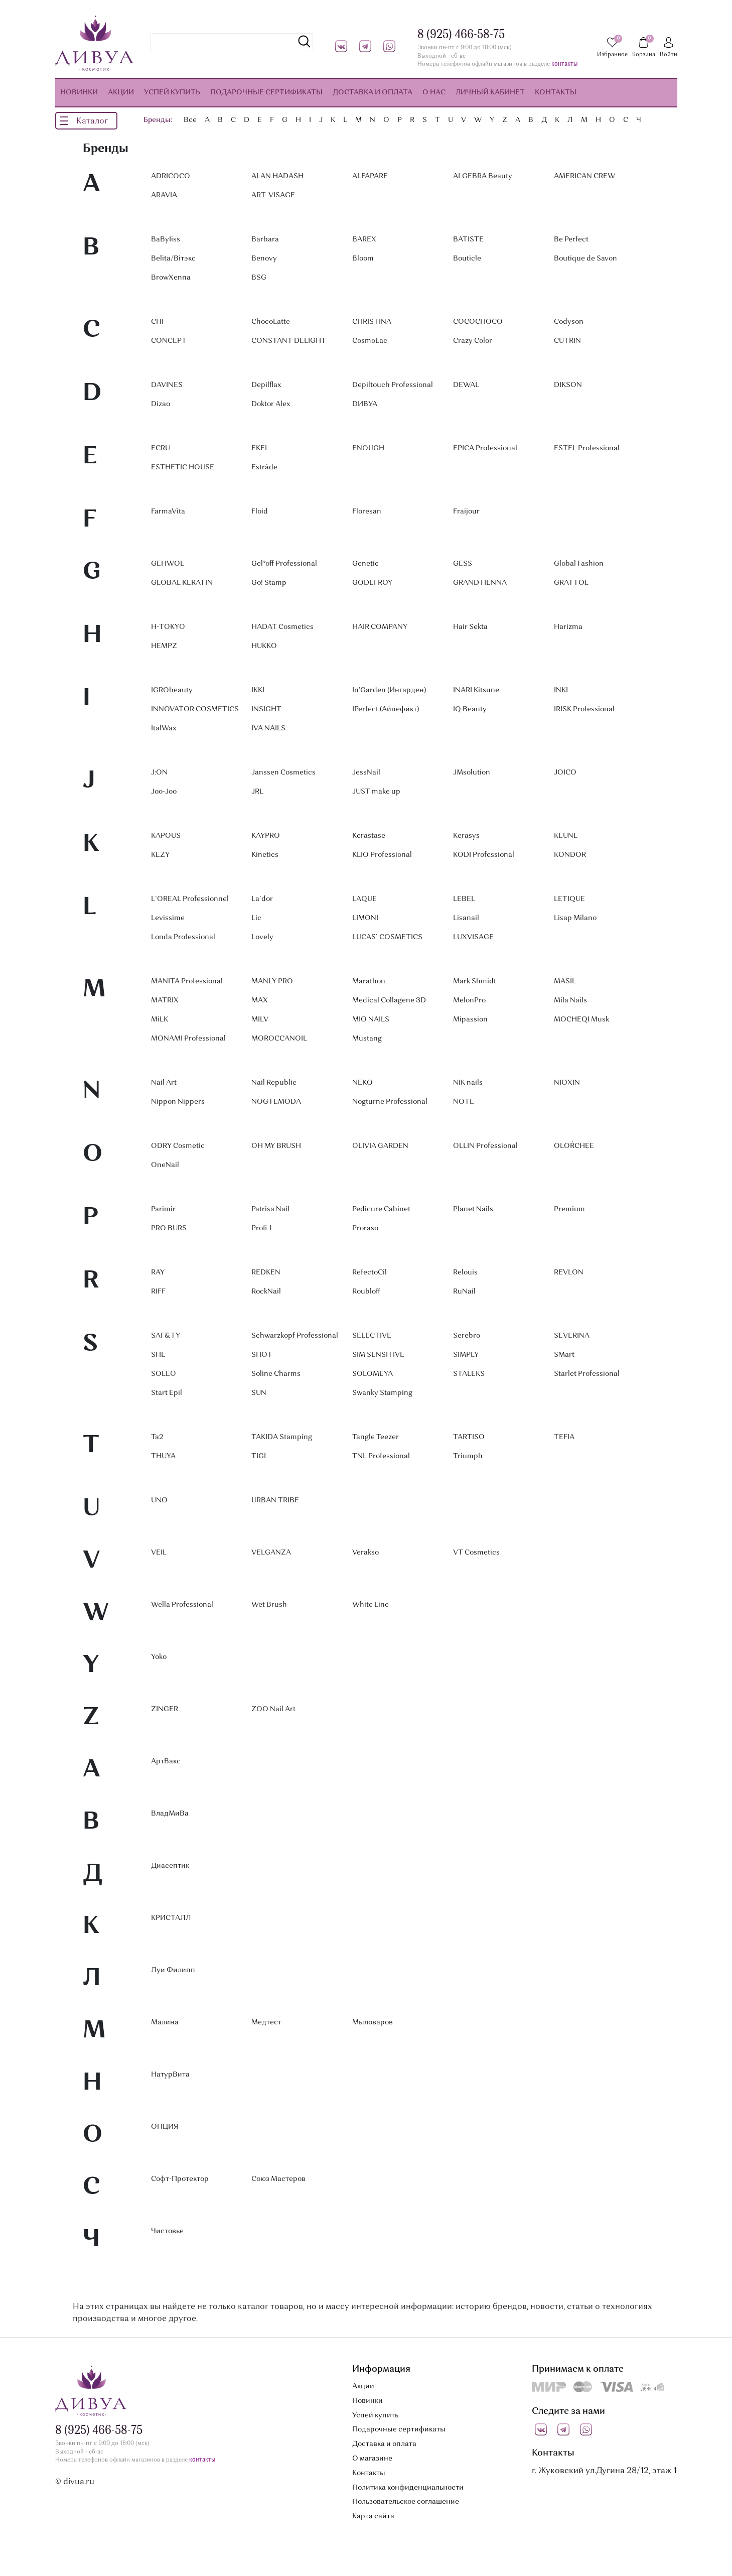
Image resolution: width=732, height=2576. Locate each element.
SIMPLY (466, 1354)
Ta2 (157, 1437)
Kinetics (264, 854)
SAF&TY (165, 1335)
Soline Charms (276, 1373)
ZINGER (164, 1709)
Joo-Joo (164, 791)
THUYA (163, 1456)
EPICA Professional (485, 448)
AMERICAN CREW (584, 176)
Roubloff (366, 1291)
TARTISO (469, 1437)
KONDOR (570, 854)
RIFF (158, 1291)
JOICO (565, 772)
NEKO (362, 1082)
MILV (259, 1019)
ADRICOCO (170, 176)
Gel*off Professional (284, 563)
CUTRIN (567, 340)
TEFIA (564, 1437)
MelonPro (469, 1000)
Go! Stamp (268, 582)
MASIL (565, 981)
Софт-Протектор (180, 2178)
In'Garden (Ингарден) (389, 690)
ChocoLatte (270, 321)
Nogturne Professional (389, 1101)
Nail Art (164, 1082)
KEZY (160, 854)
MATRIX (165, 1000)
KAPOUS (166, 835)
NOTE (463, 1101)
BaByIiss (165, 239)
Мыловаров (372, 2022)
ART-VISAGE (273, 195)
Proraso (365, 1228)
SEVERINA (572, 1335)
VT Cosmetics (476, 1552)
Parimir (163, 1209)
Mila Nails (570, 1000)
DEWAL (466, 385)
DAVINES (167, 385)
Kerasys (466, 835)
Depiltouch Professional (392, 385)
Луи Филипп (173, 1970)
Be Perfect (571, 239)
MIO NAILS (370, 1019)
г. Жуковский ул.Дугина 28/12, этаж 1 (604, 2471)
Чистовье (167, 2231)
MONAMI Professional (188, 1038)
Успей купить (375, 2415)
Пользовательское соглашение (405, 2501)
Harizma (568, 626)
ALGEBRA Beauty (482, 176)
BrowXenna (171, 277)
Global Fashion (579, 563)
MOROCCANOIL (279, 1038)
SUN (258, 1392)
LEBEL (464, 899)
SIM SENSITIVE (378, 1354)
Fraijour (466, 511)
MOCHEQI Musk (581, 1019)
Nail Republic (274, 1082)
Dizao (160, 404)
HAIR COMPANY (379, 626)
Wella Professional (182, 1604)
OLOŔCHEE (574, 1145)
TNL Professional (381, 1456)
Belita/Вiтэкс (173, 258)
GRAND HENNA (480, 582)
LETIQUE (569, 899)
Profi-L (262, 1228)
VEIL (159, 1552)
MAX (259, 1000)
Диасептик (170, 1865)
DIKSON (568, 385)
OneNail (165, 1165)
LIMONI (365, 918)
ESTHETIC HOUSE (182, 467)
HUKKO (264, 646)
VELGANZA (271, 1552)
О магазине (372, 2458)
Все (190, 119)
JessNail (366, 772)
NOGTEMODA (276, 1101)
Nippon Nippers (178, 1101)
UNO (159, 1500)
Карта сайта (373, 2516)
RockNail (266, 1291)
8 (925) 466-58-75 (461, 35)
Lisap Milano (575, 918)
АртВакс (166, 1761)
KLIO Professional (382, 854)
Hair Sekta (470, 626)
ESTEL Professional (587, 448)
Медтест (266, 2022)
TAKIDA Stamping (281, 1437)
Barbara (265, 239)
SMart (564, 1354)
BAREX (364, 239)
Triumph (468, 1456)
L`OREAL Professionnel (190, 899)
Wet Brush (269, 1604)
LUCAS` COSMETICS (387, 937)
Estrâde (264, 467)
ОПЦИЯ (164, 2126)
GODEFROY (372, 582)
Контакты (368, 2473)
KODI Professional (483, 854)
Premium (569, 1209)
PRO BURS (169, 1228)
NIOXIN (567, 1082)
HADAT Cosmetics (282, 626)
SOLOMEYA (372, 1373)
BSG (258, 277)
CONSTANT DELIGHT (288, 340)
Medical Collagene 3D (389, 1000)
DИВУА (364, 404)
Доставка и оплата (384, 2444)
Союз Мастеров (278, 2178)
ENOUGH (368, 448)
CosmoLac (369, 340)
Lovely (262, 937)
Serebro (466, 1335)
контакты (564, 64)
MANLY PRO (272, 981)
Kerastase (368, 835)
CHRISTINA (371, 321)
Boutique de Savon (585, 258)
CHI (157, 321)
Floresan (366, 511)
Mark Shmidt (474, 981)
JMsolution (471, 772)
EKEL (260, 448)
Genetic (365, 563)
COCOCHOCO (478, 321)
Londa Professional (183, 937)
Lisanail (466, 918)
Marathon (368, 981)
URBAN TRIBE (275, 1500)
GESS (462, 563)
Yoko (159, 1656)
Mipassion (470, 1019)
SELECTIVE (371, 1335)
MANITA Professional (187, 981)
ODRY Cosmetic (178, 1145)
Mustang (367, 1038)
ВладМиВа (170, 1813)
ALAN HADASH (277, 176)
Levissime (168, 918)
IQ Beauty (470, 709)
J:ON (159, 772)
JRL (257, 791)
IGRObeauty (172, 690)
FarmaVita (168, 511)
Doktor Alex (270, 404)
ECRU (160, 448)
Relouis (465, 1272)
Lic (256, 918)
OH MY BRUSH (276, 1145)
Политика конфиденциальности (408, 2487)
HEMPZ (164, 646)
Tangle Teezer (375, 1437)
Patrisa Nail (270, 1209)
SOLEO (163, 1373)
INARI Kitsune (476, 690)
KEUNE (566, 835)
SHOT (261, 1354)
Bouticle (467, 258)
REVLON (568, 1272)
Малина (165, 2022)
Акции (363, 2386)
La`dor (262, 899)
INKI (561, 690)
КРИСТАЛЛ (171, 1917)
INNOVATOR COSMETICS (195, 709)
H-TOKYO (168, 626)
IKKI (257, 690)
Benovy (264, 258)
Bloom (363, 258)
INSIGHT (266, 709)
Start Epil (166, 1392)
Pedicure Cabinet (381, 1209)
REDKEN (265, 1272)
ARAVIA (164, 195)
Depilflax (266, 385)
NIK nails (468, 1082)
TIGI (258, 1456)
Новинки (367, 2400)
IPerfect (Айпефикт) (385, 709)
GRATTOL (571, 582)
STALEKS (469, 1373)
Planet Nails (473, 1209)
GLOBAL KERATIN (182, 582)
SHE (158, 1354)
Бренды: (157, 119)
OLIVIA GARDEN (380, 1145)
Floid (259, 511)
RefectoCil (369, 1272)
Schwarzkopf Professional (294, 1335)
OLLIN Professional (485, 1145)
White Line (370, 1604)
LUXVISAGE (473, 937)
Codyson (568, 321)
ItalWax (163, 728)
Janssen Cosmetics (283, 772)
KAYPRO (265, 835)
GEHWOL (167, 563)
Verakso (365, 1552)
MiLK (159, 1019)
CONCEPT (169, 340)
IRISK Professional (584, 709)
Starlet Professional (587, 1373)
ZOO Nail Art (273, 1709)
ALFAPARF (369, 176)
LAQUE (364, 899)
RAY (158, 1272)
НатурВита (170, 2074)
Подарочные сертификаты (399, 2429)
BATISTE (468, 239)
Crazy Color (472, 340)
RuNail (464, 1291)
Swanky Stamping (382, 1392)
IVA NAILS (268, 728)
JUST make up (376, 791)
